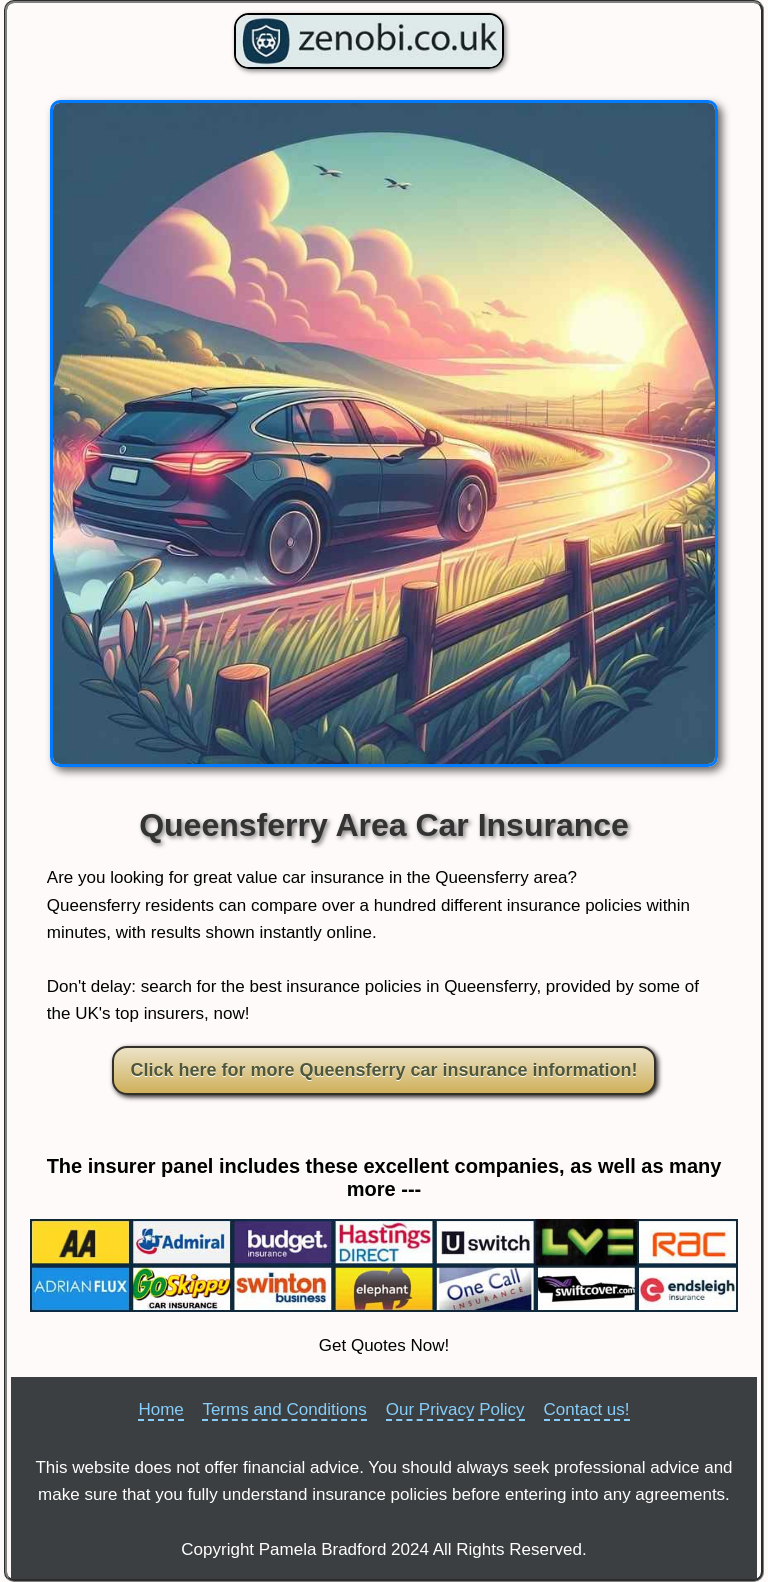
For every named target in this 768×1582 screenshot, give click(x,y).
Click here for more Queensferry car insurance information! (383, 1070)
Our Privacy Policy (455, 1409)
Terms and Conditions (284, 1409)
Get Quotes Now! (384, 1345)
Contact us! (587, 1409)
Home (160, 1409)
